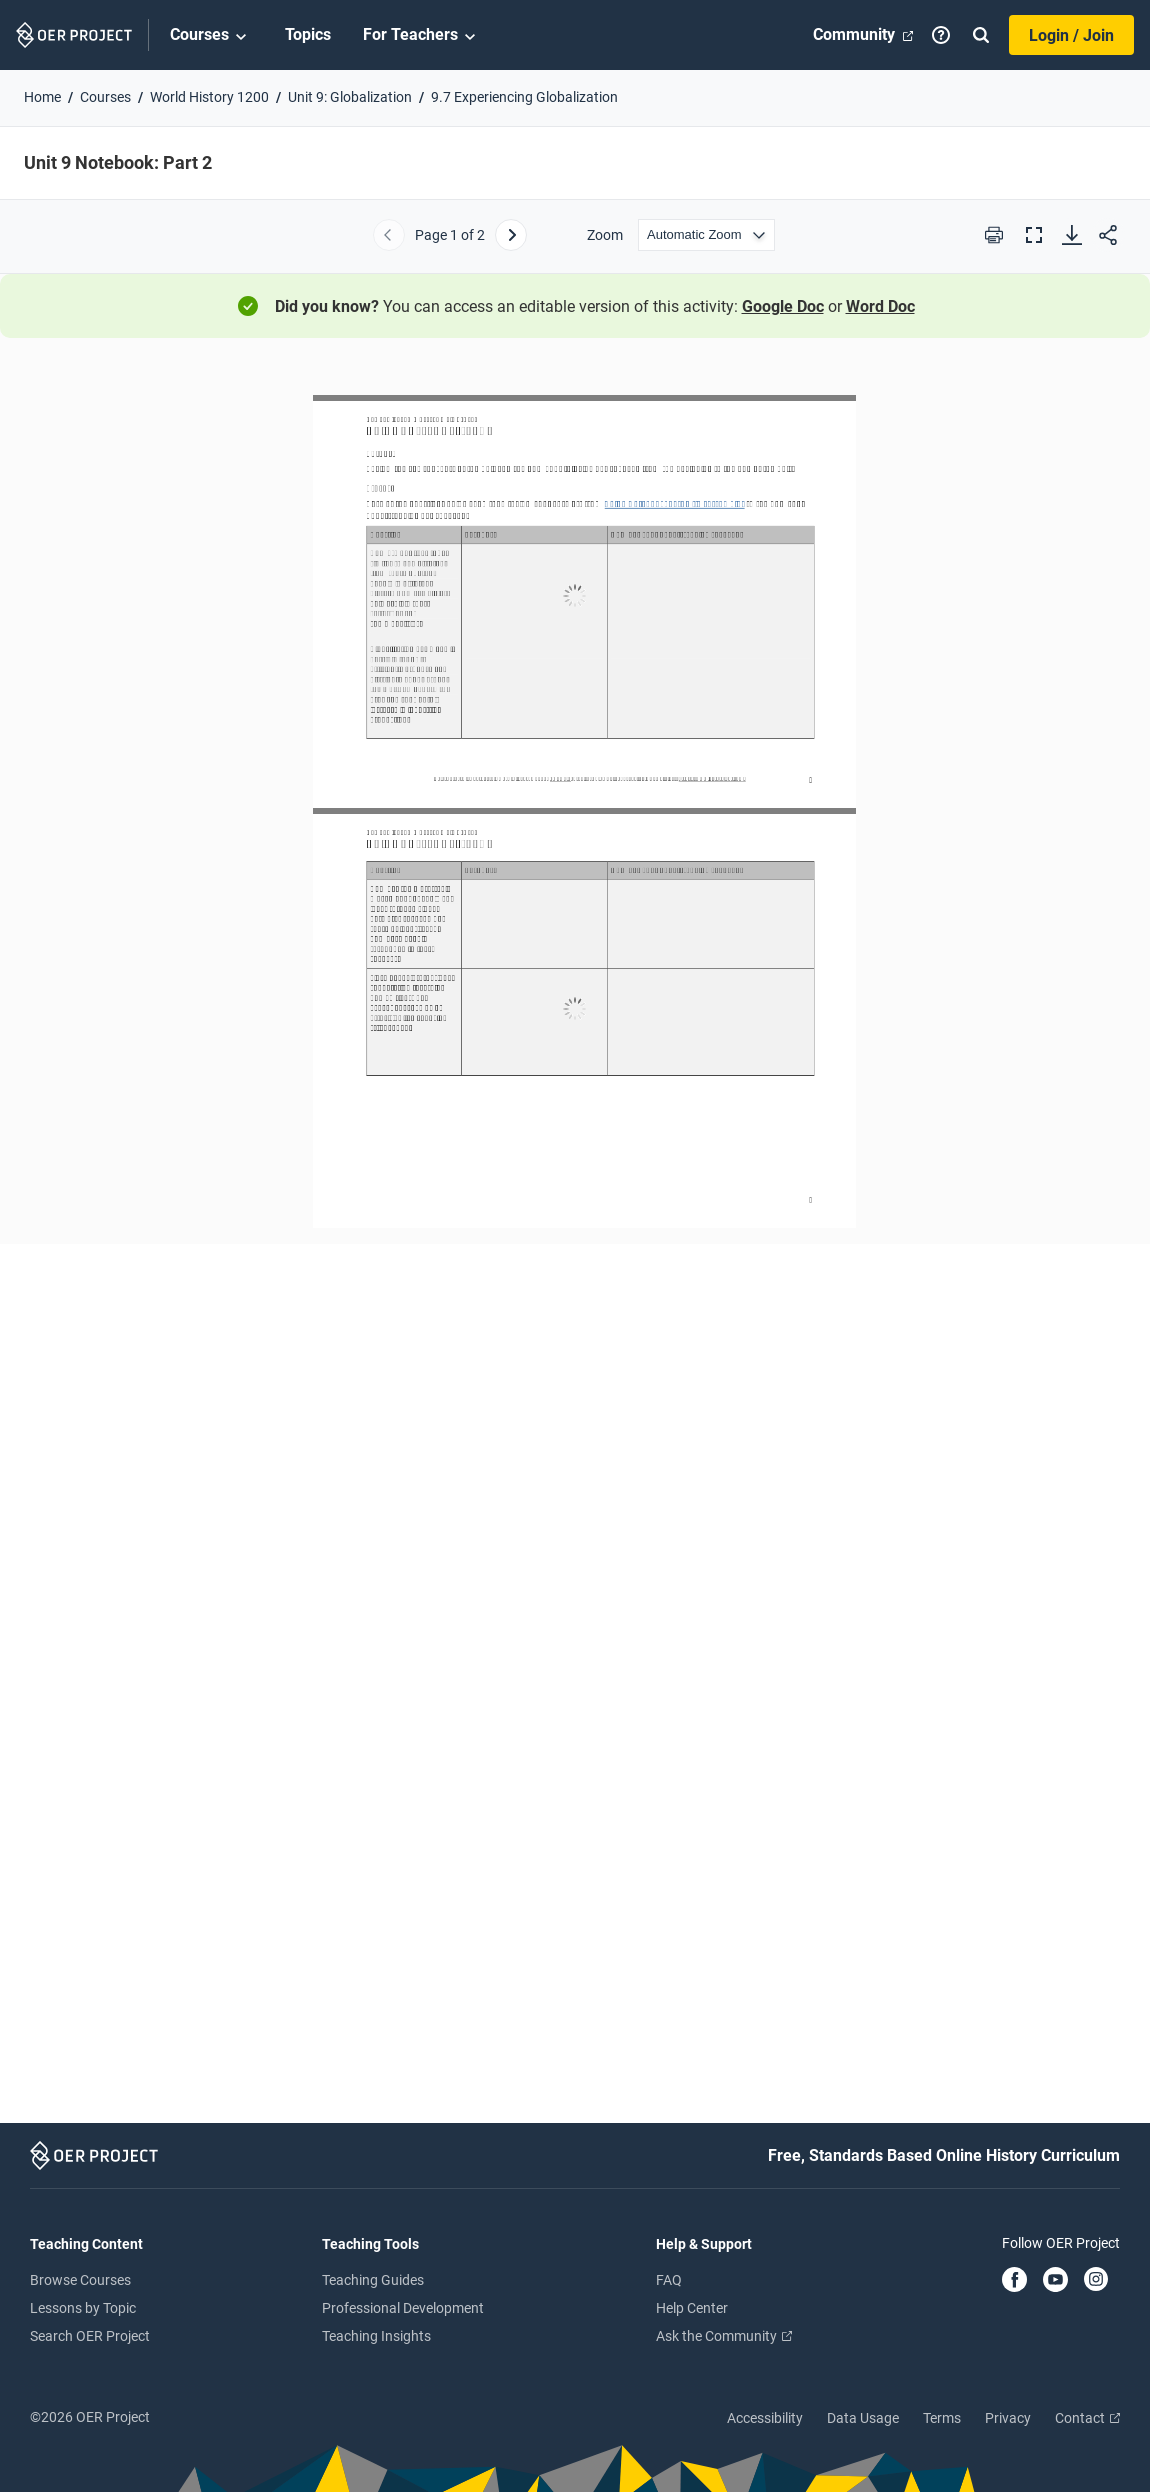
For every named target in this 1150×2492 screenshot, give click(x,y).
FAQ (669, 2280)
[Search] (981, 35)
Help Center (692, 2308)
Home (42, 97)
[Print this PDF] (994, 235)
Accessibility (765, 2418)
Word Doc (880, 306)
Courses (211, 36)
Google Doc (783, 306)
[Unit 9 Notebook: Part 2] (575, 1239)
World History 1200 (209, 97)
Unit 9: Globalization (350, 97)
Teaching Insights (376, 2336)
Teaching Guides (373, 2280)
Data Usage (863, 2418)
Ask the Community (724, 2336)
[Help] (941, 35)
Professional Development (403, 2308)
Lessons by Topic (83, 2308)
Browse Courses (80, 2280)
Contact (1087, 2418)
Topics (308, 34)
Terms (942, 2418)
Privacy (1008, 2418)
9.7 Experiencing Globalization (524, 97)
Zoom (605, 235)
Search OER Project (90, 2336)
